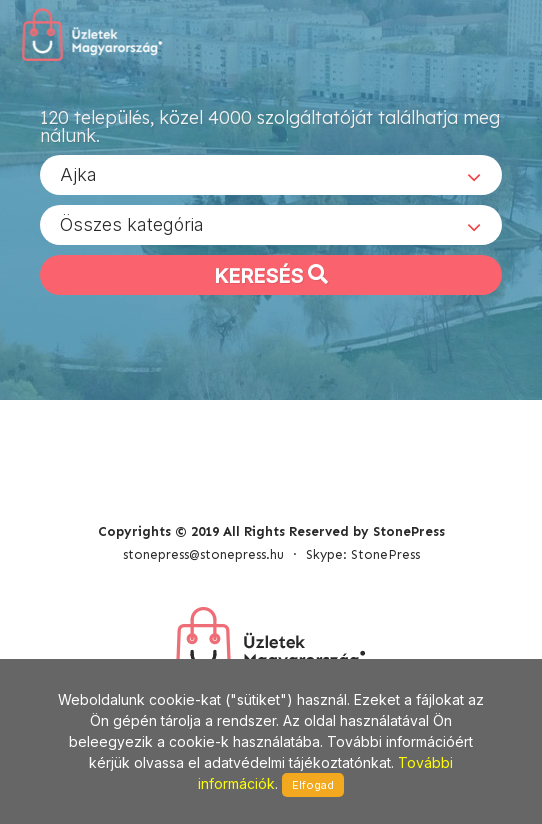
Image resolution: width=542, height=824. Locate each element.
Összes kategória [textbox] (132, 224)
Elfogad (313, 785)
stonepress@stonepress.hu (203, 554)
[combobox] (271, 175)
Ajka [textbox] (78, 174)
